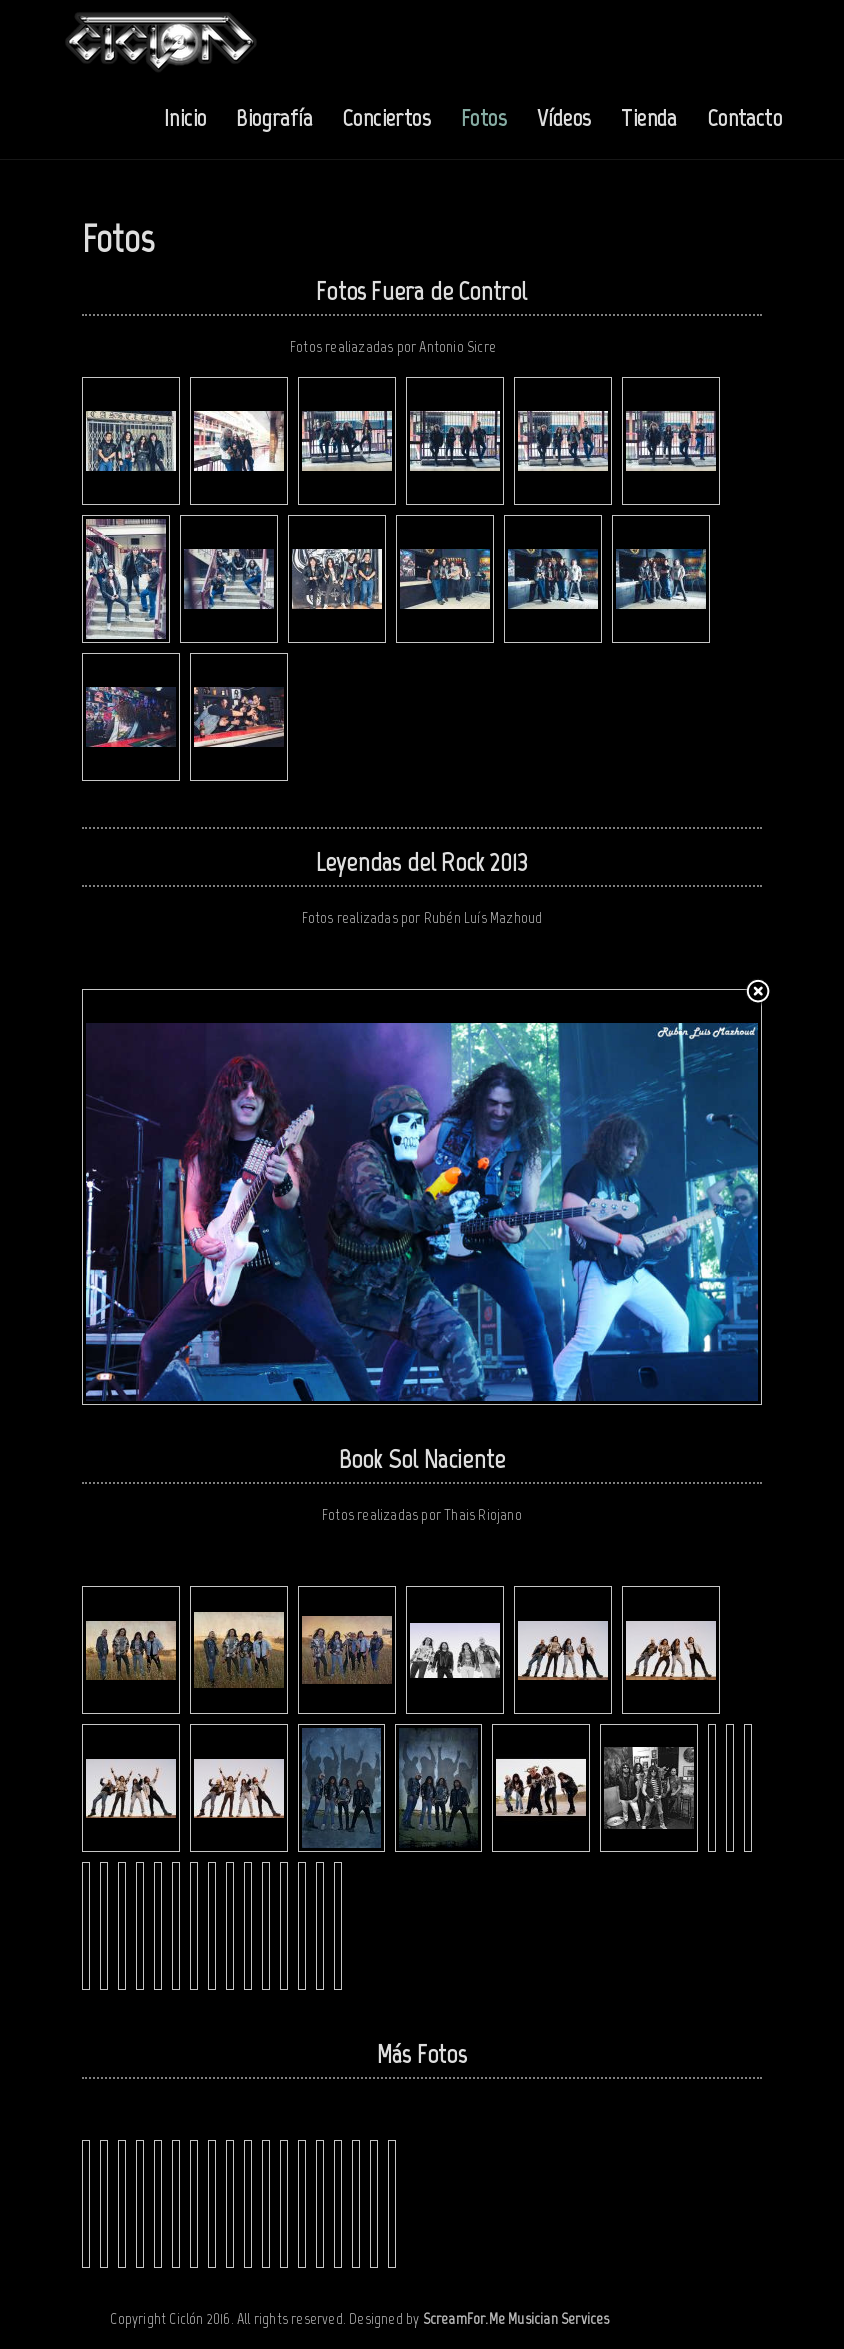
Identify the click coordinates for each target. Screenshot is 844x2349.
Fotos (484, 118)
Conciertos (386, 118)
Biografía (274, 118)
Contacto (744, 118)
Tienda (648, 118)
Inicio (185, 118)
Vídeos (564, 118)
